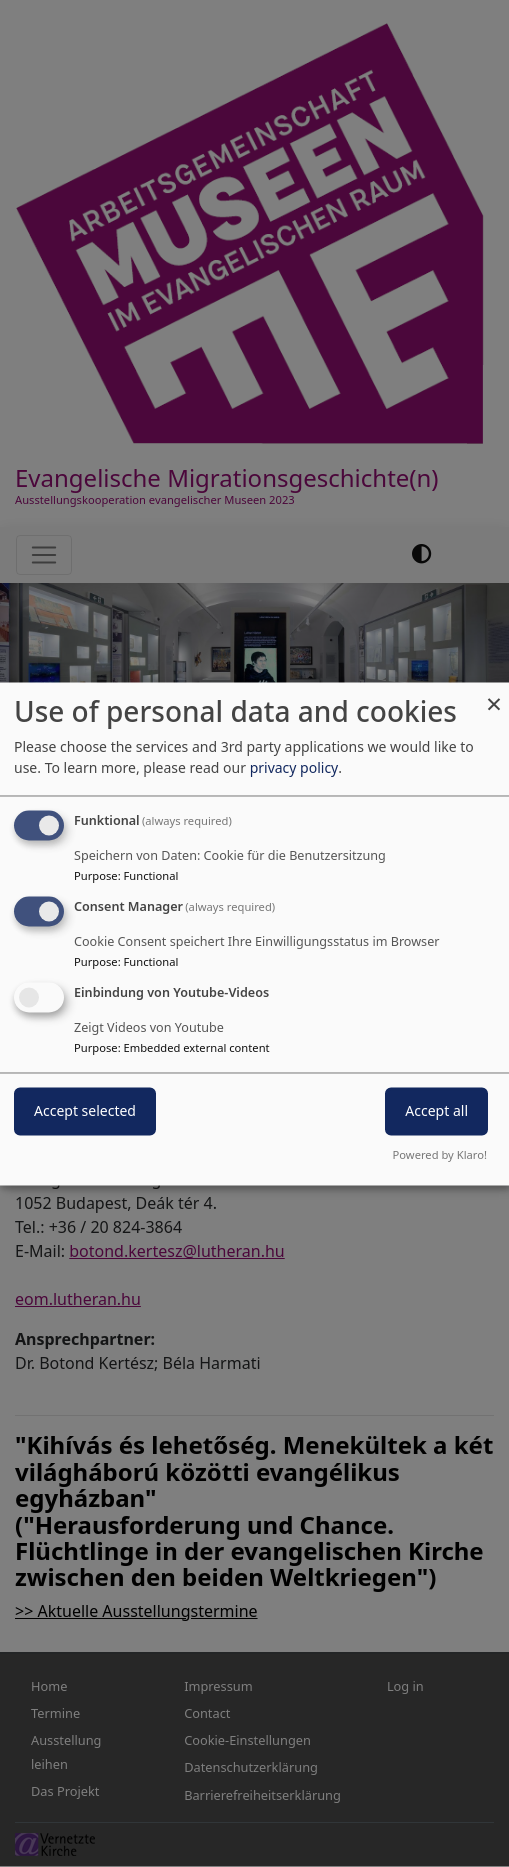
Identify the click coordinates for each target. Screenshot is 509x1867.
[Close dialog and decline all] (494, 694)
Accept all (436, 1110)
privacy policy (294, 768)
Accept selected (85, 1110)
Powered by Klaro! (440, 1154)
